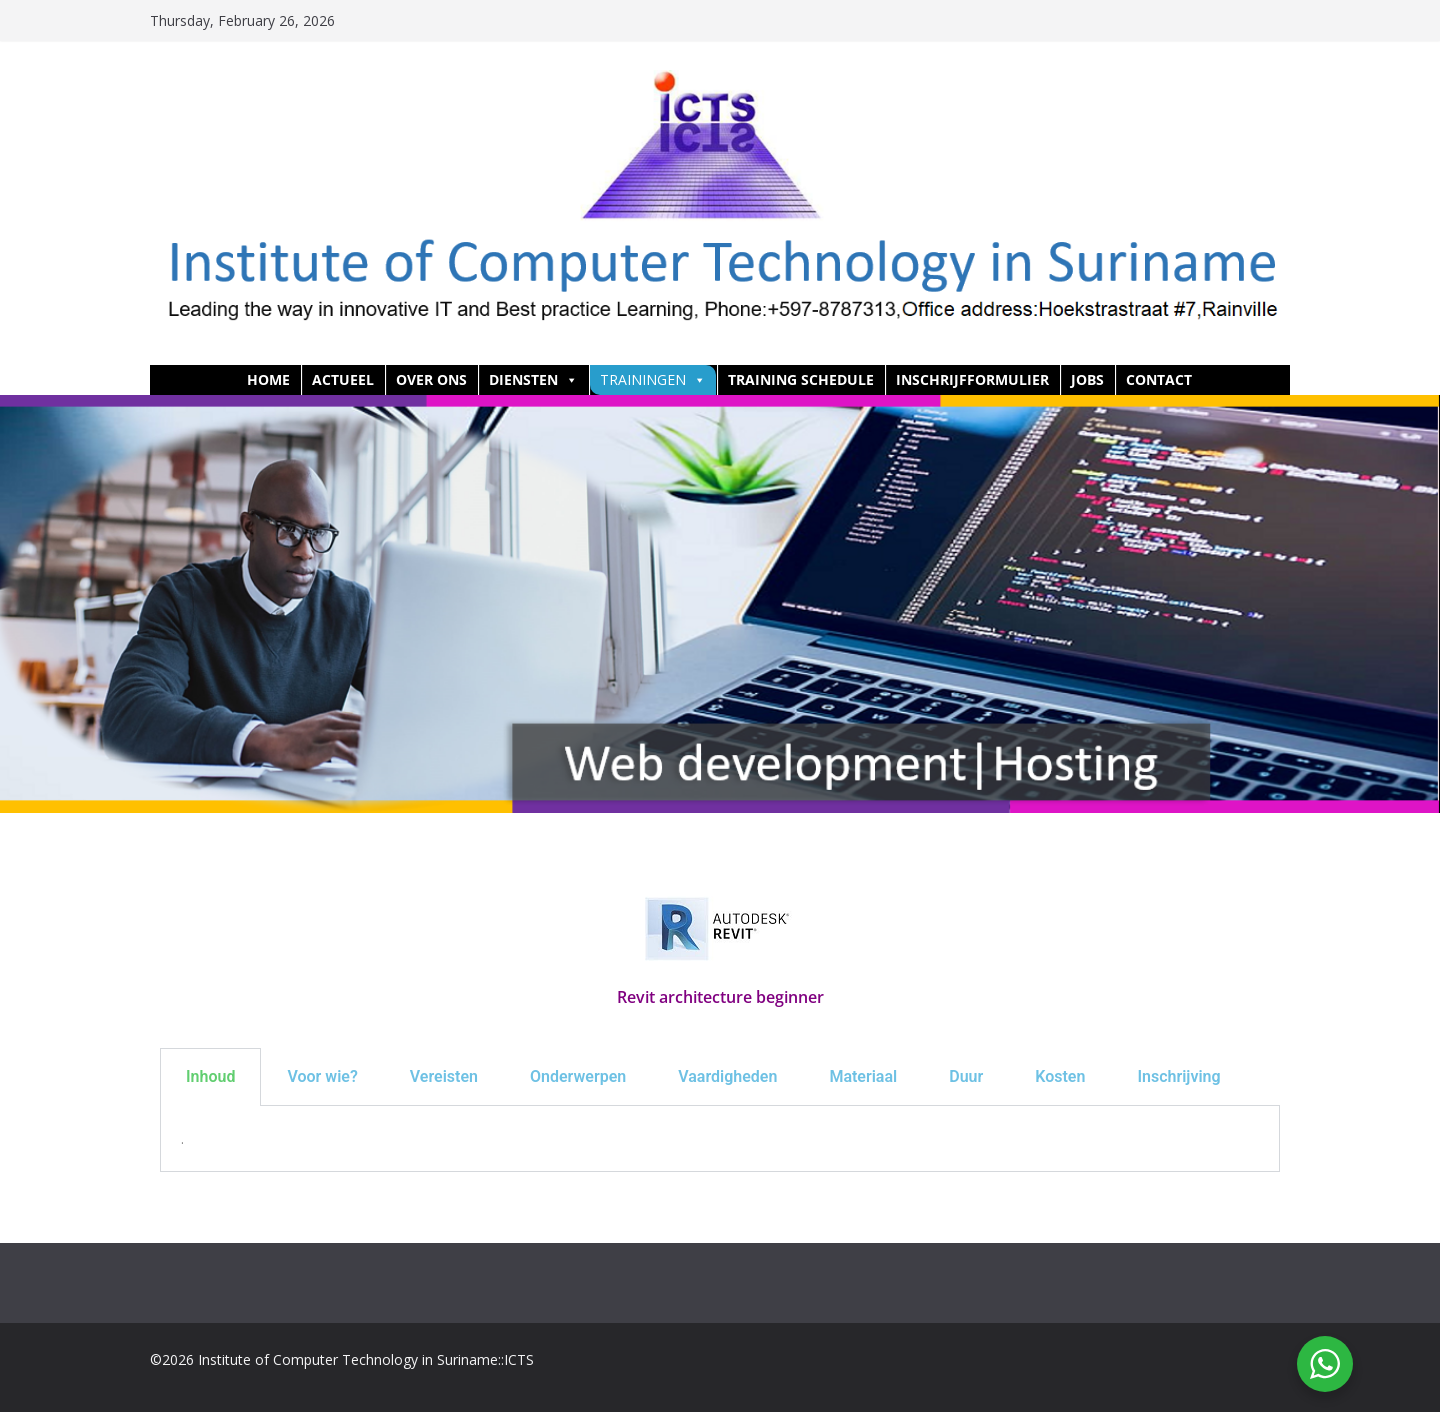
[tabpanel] (720, 1139)
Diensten (533, 380)
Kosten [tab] (1060, 1076)
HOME (268, 379)
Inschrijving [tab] (1178, 1076)
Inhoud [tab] (210, 1076)
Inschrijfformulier (972, 379)
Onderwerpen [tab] (578, 1076)
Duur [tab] (966, 1076)
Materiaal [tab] (863, 1076)
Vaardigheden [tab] (727, 1076)
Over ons (431, 379)
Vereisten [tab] (444, 1076)
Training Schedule (801, 379)
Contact (1159, 379)
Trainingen (653, 380)
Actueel (343, 379)
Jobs (1087, 379)
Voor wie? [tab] (322, 1076)
